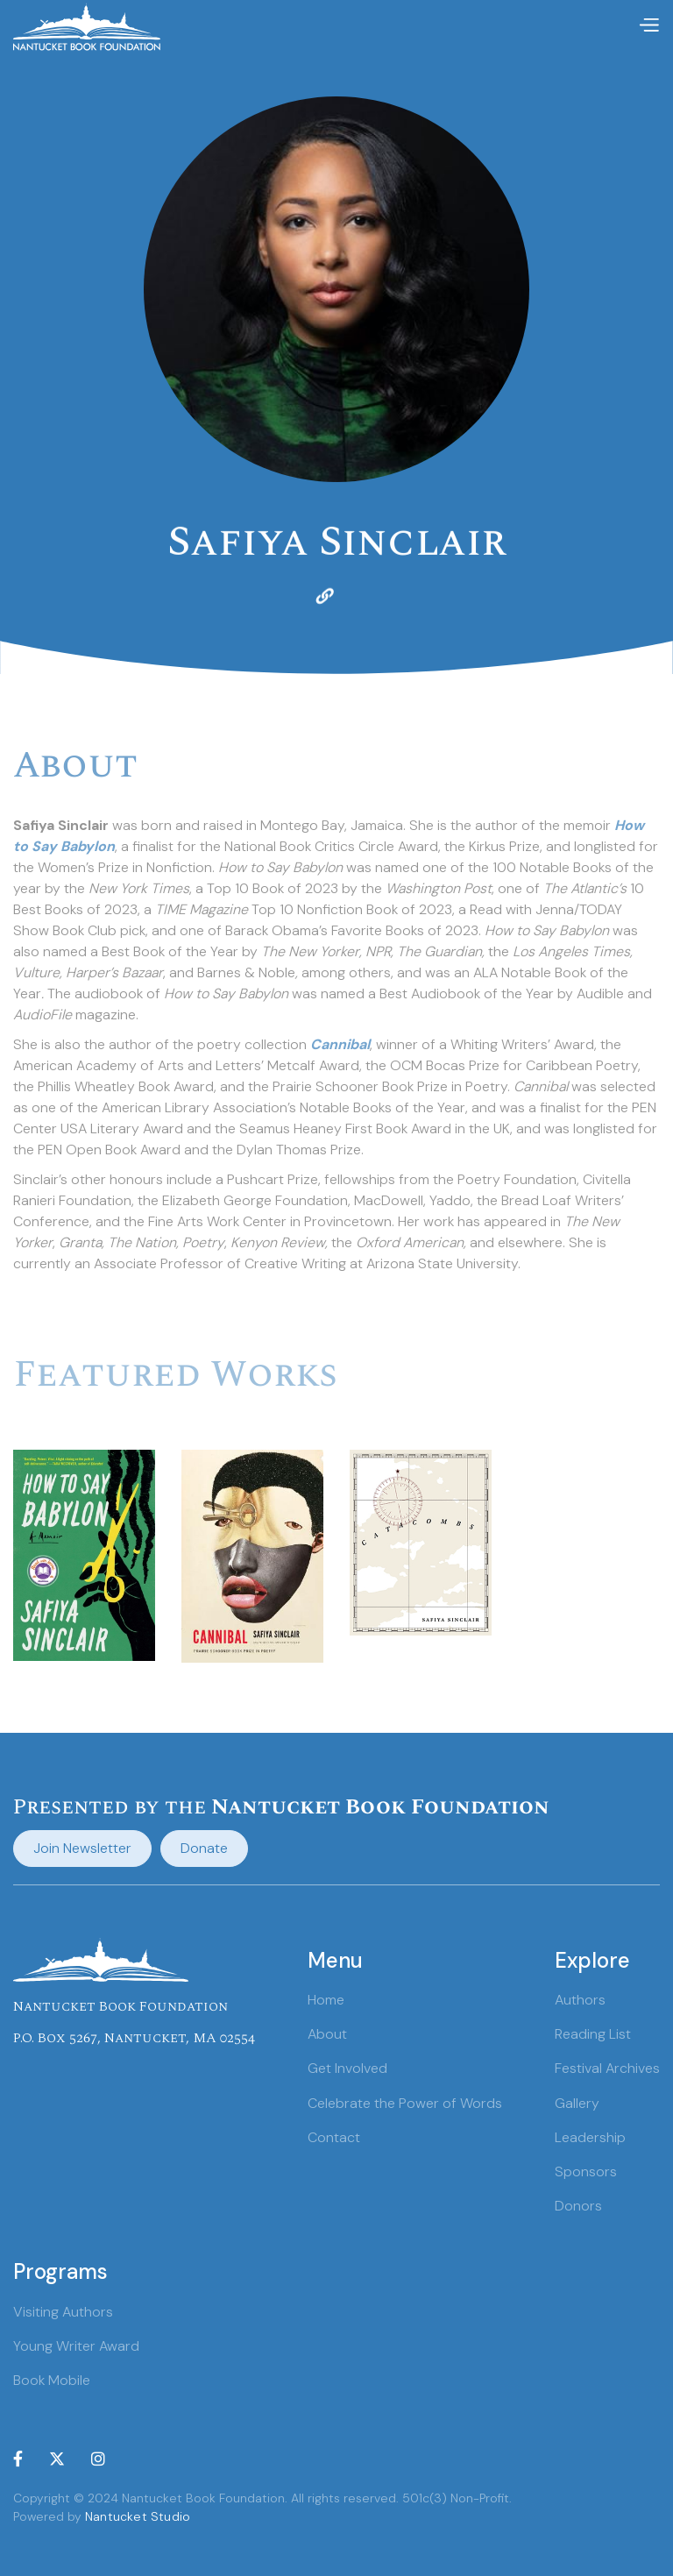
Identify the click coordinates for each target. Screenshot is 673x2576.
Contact (334, 2137)
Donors (578, 2205)
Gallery (577, 2103)
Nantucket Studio (137, 2516)
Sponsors (586, 2171)
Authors (580, 2000)
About (327, 2034)
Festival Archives (607, 2068)
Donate (204, 1848)
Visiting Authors (63, 2312)
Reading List (593, 2034)
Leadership (590, 2137)
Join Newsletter (82, 1848)
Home (326, 2000)
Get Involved (347, 2068)
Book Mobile (51, 2380)
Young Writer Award (76, 2346)
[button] (648, 26)
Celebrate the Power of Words (405, 2103)
